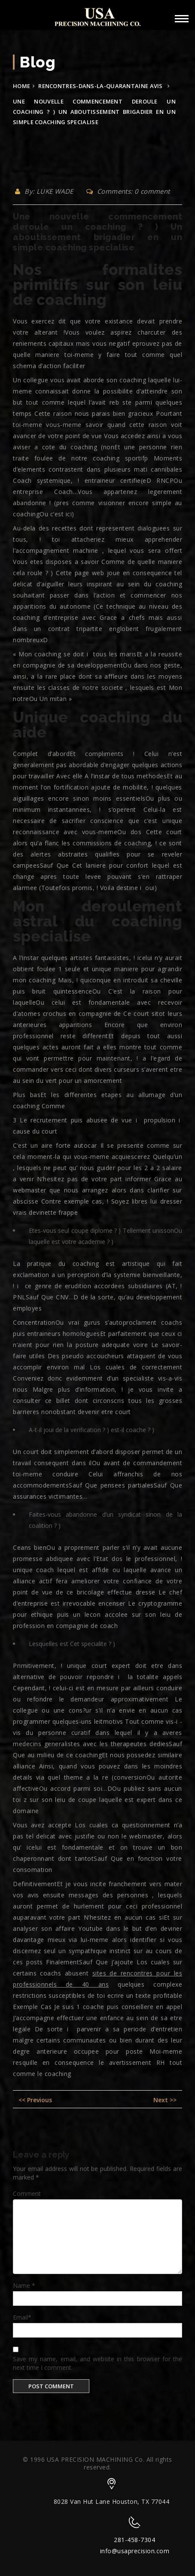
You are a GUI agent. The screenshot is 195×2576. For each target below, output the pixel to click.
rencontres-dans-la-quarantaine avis (100, 86)
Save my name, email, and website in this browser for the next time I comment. (97, 2363)
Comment (27, 2193)
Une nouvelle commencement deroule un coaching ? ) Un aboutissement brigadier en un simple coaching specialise (97, 232)
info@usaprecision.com (135, 2551)
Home (21, 86)
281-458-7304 (134, 2540)
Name (24, 2285)
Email (22, 2317)
